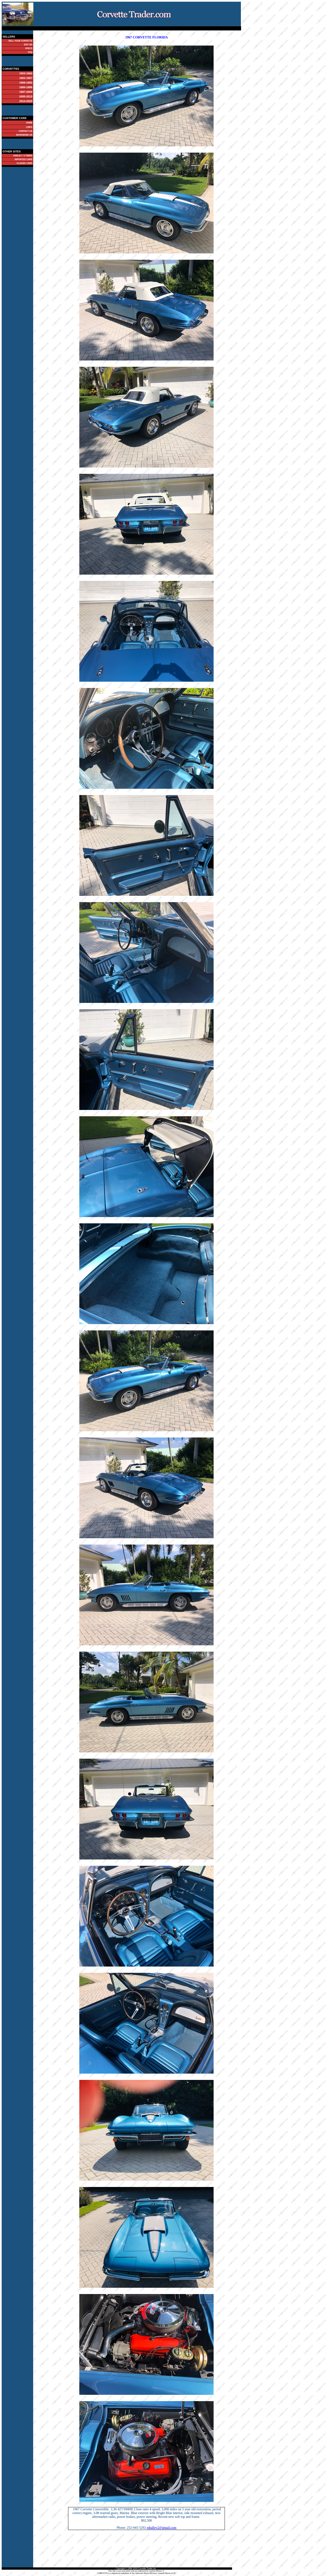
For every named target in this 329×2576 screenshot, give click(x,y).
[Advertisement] (136, 2557)
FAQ (30, 52)
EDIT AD (28, 44)
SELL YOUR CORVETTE (20, 41)
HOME (29, 123)
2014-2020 (25, 101)
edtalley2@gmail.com (161, 2527)
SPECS (28, 48)
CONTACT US (25, 131)
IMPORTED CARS (23, 159)
